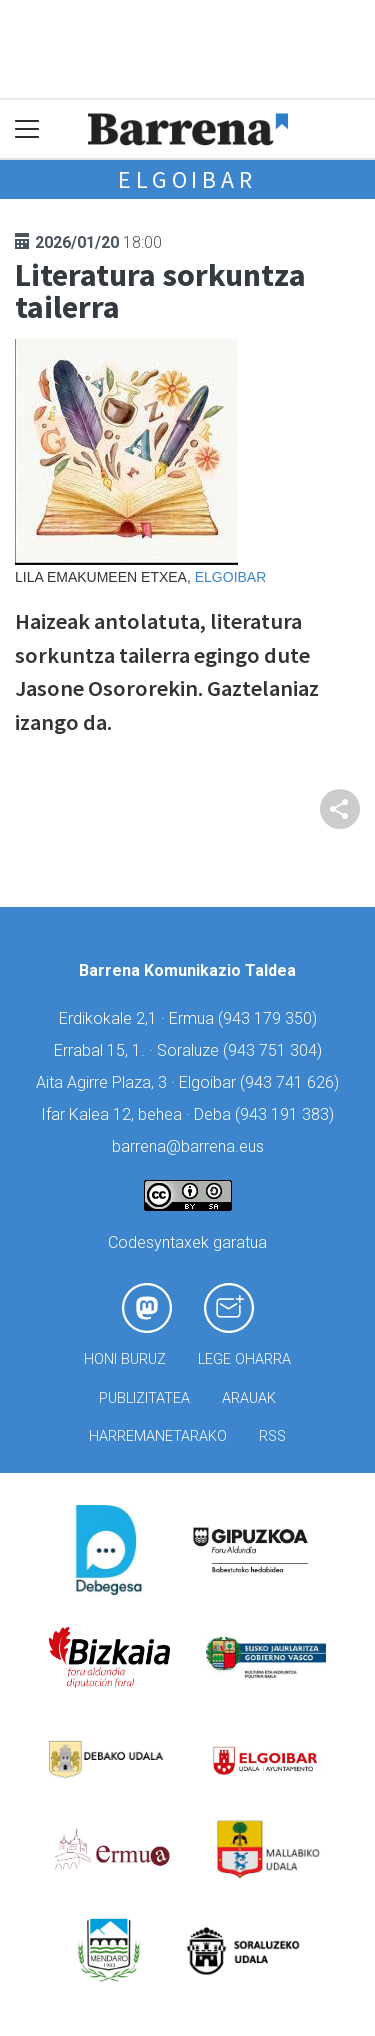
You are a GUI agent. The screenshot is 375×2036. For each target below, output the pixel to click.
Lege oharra (244, 1359)
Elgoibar (187, 179)
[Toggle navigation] (27, 129)
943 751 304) (275, 1050)
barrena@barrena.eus (188, 1146)
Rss (272, 1436)
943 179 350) (270, 1018)
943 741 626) (292, 1082)
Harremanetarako (158, 1436)
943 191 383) (287, 1114)
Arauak (249, 1398)
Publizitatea (144, 1398)
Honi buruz (125, 1359)
